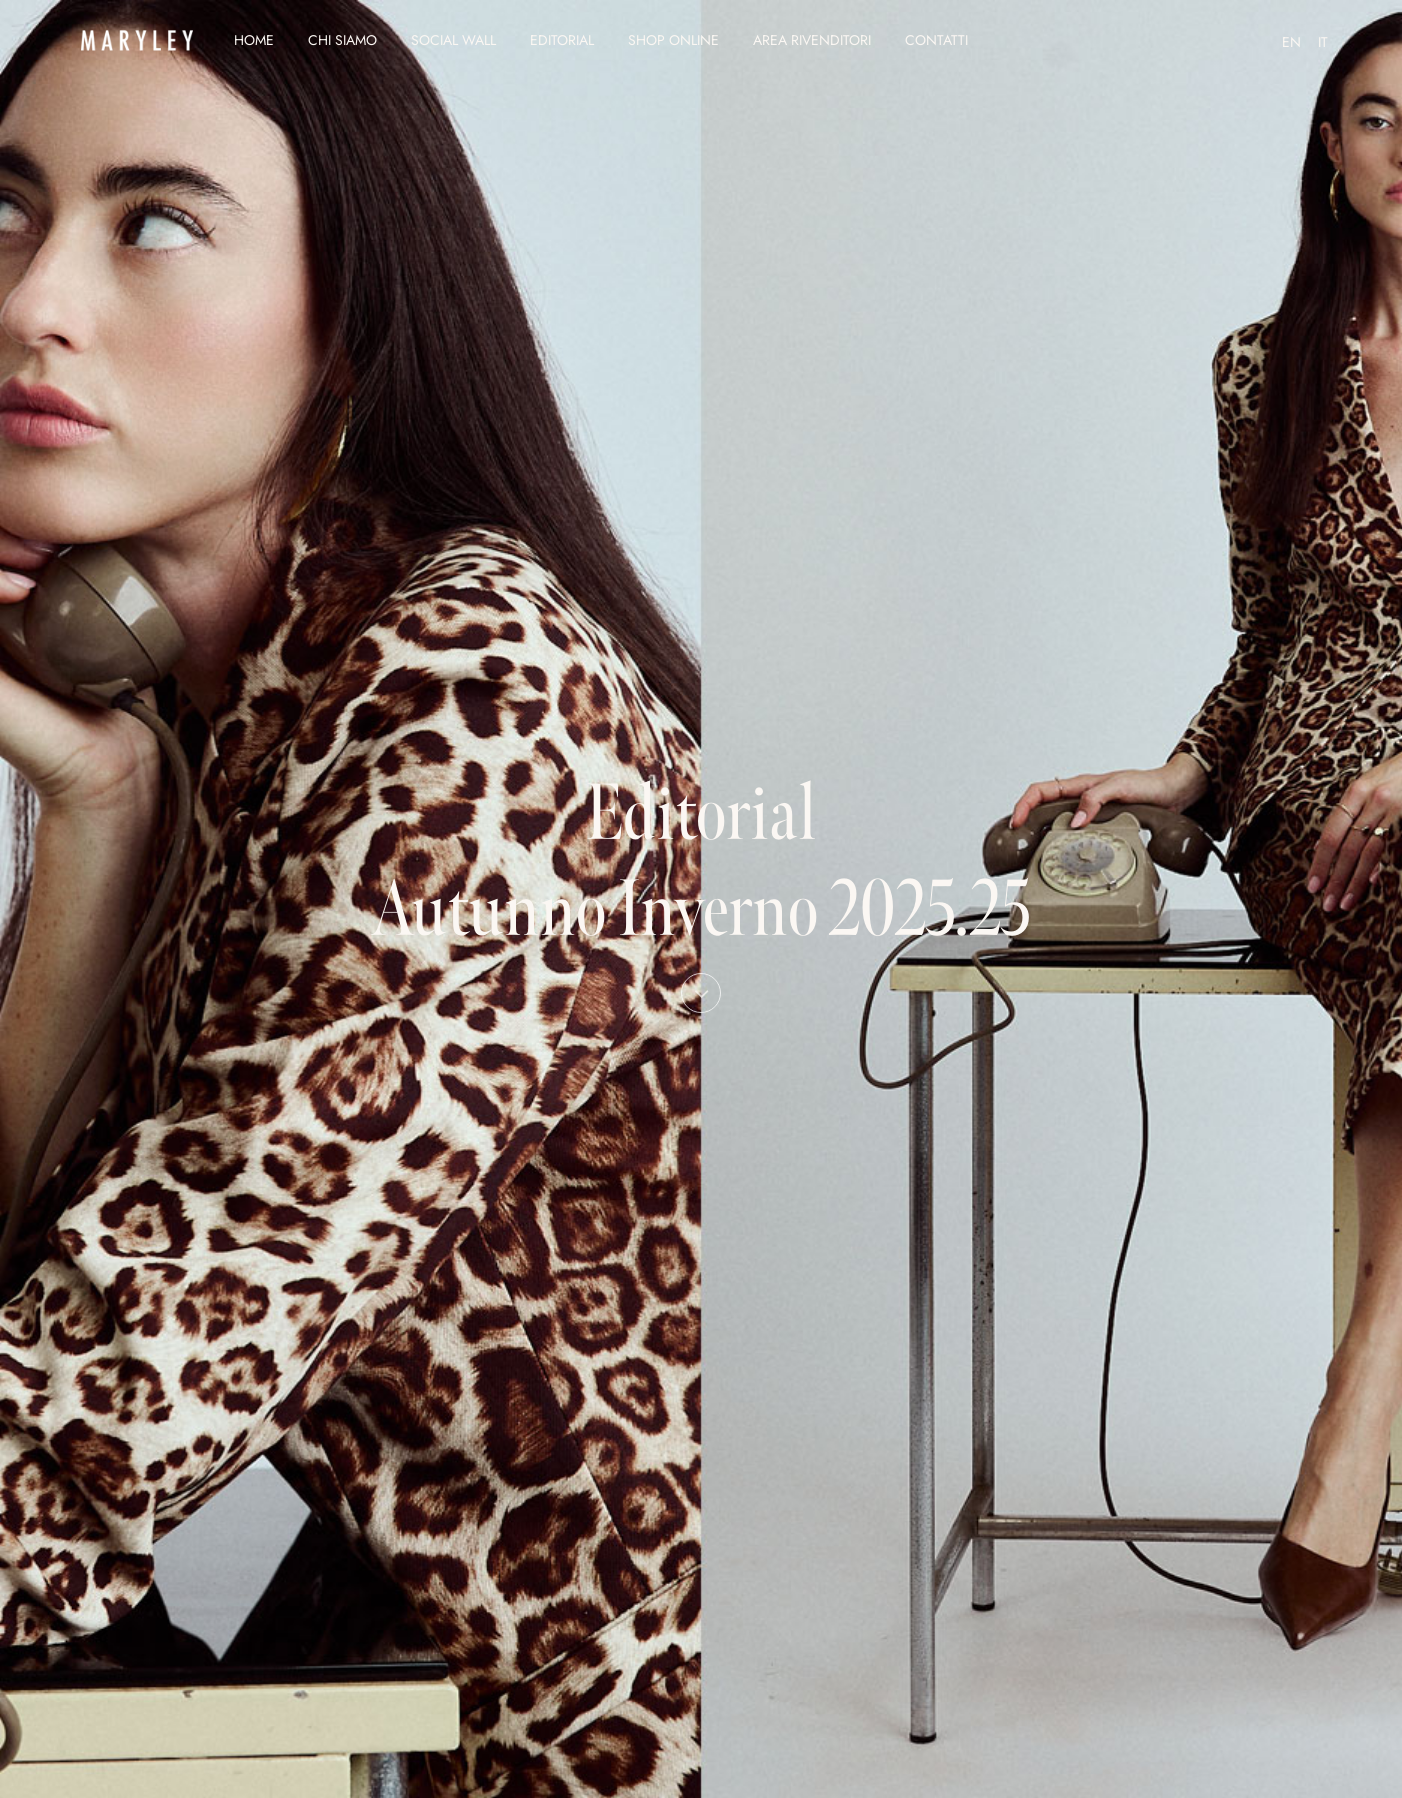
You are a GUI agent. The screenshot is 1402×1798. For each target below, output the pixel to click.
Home (254, 40)
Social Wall (453, 40)
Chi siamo (342, 40)
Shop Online (673, 40)
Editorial (562, 40)
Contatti (936, 40)
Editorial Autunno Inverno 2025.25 (701, 883)
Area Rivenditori (812, 40)
